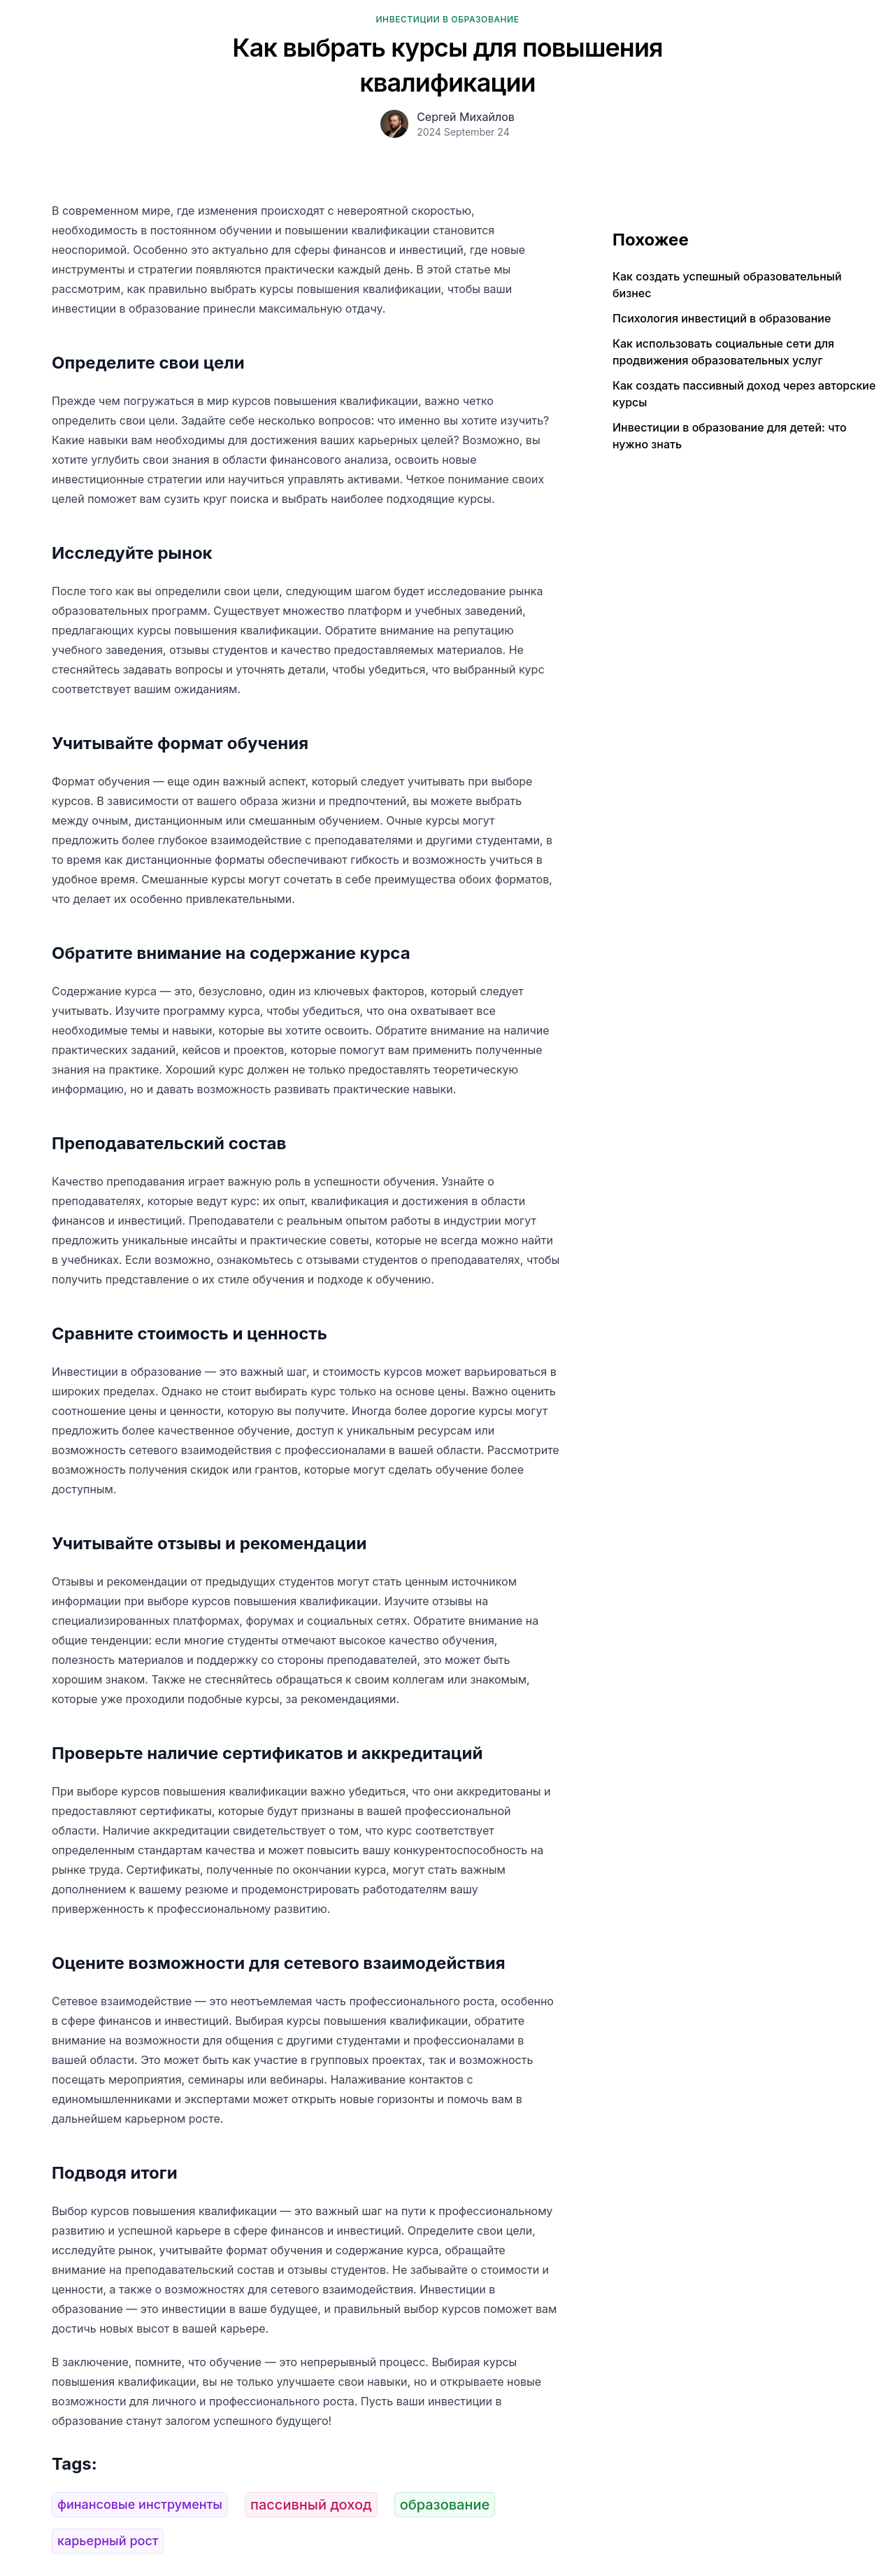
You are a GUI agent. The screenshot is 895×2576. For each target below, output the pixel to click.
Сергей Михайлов (466, 117)
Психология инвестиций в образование (722, 318)
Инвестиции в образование (447, 19)
